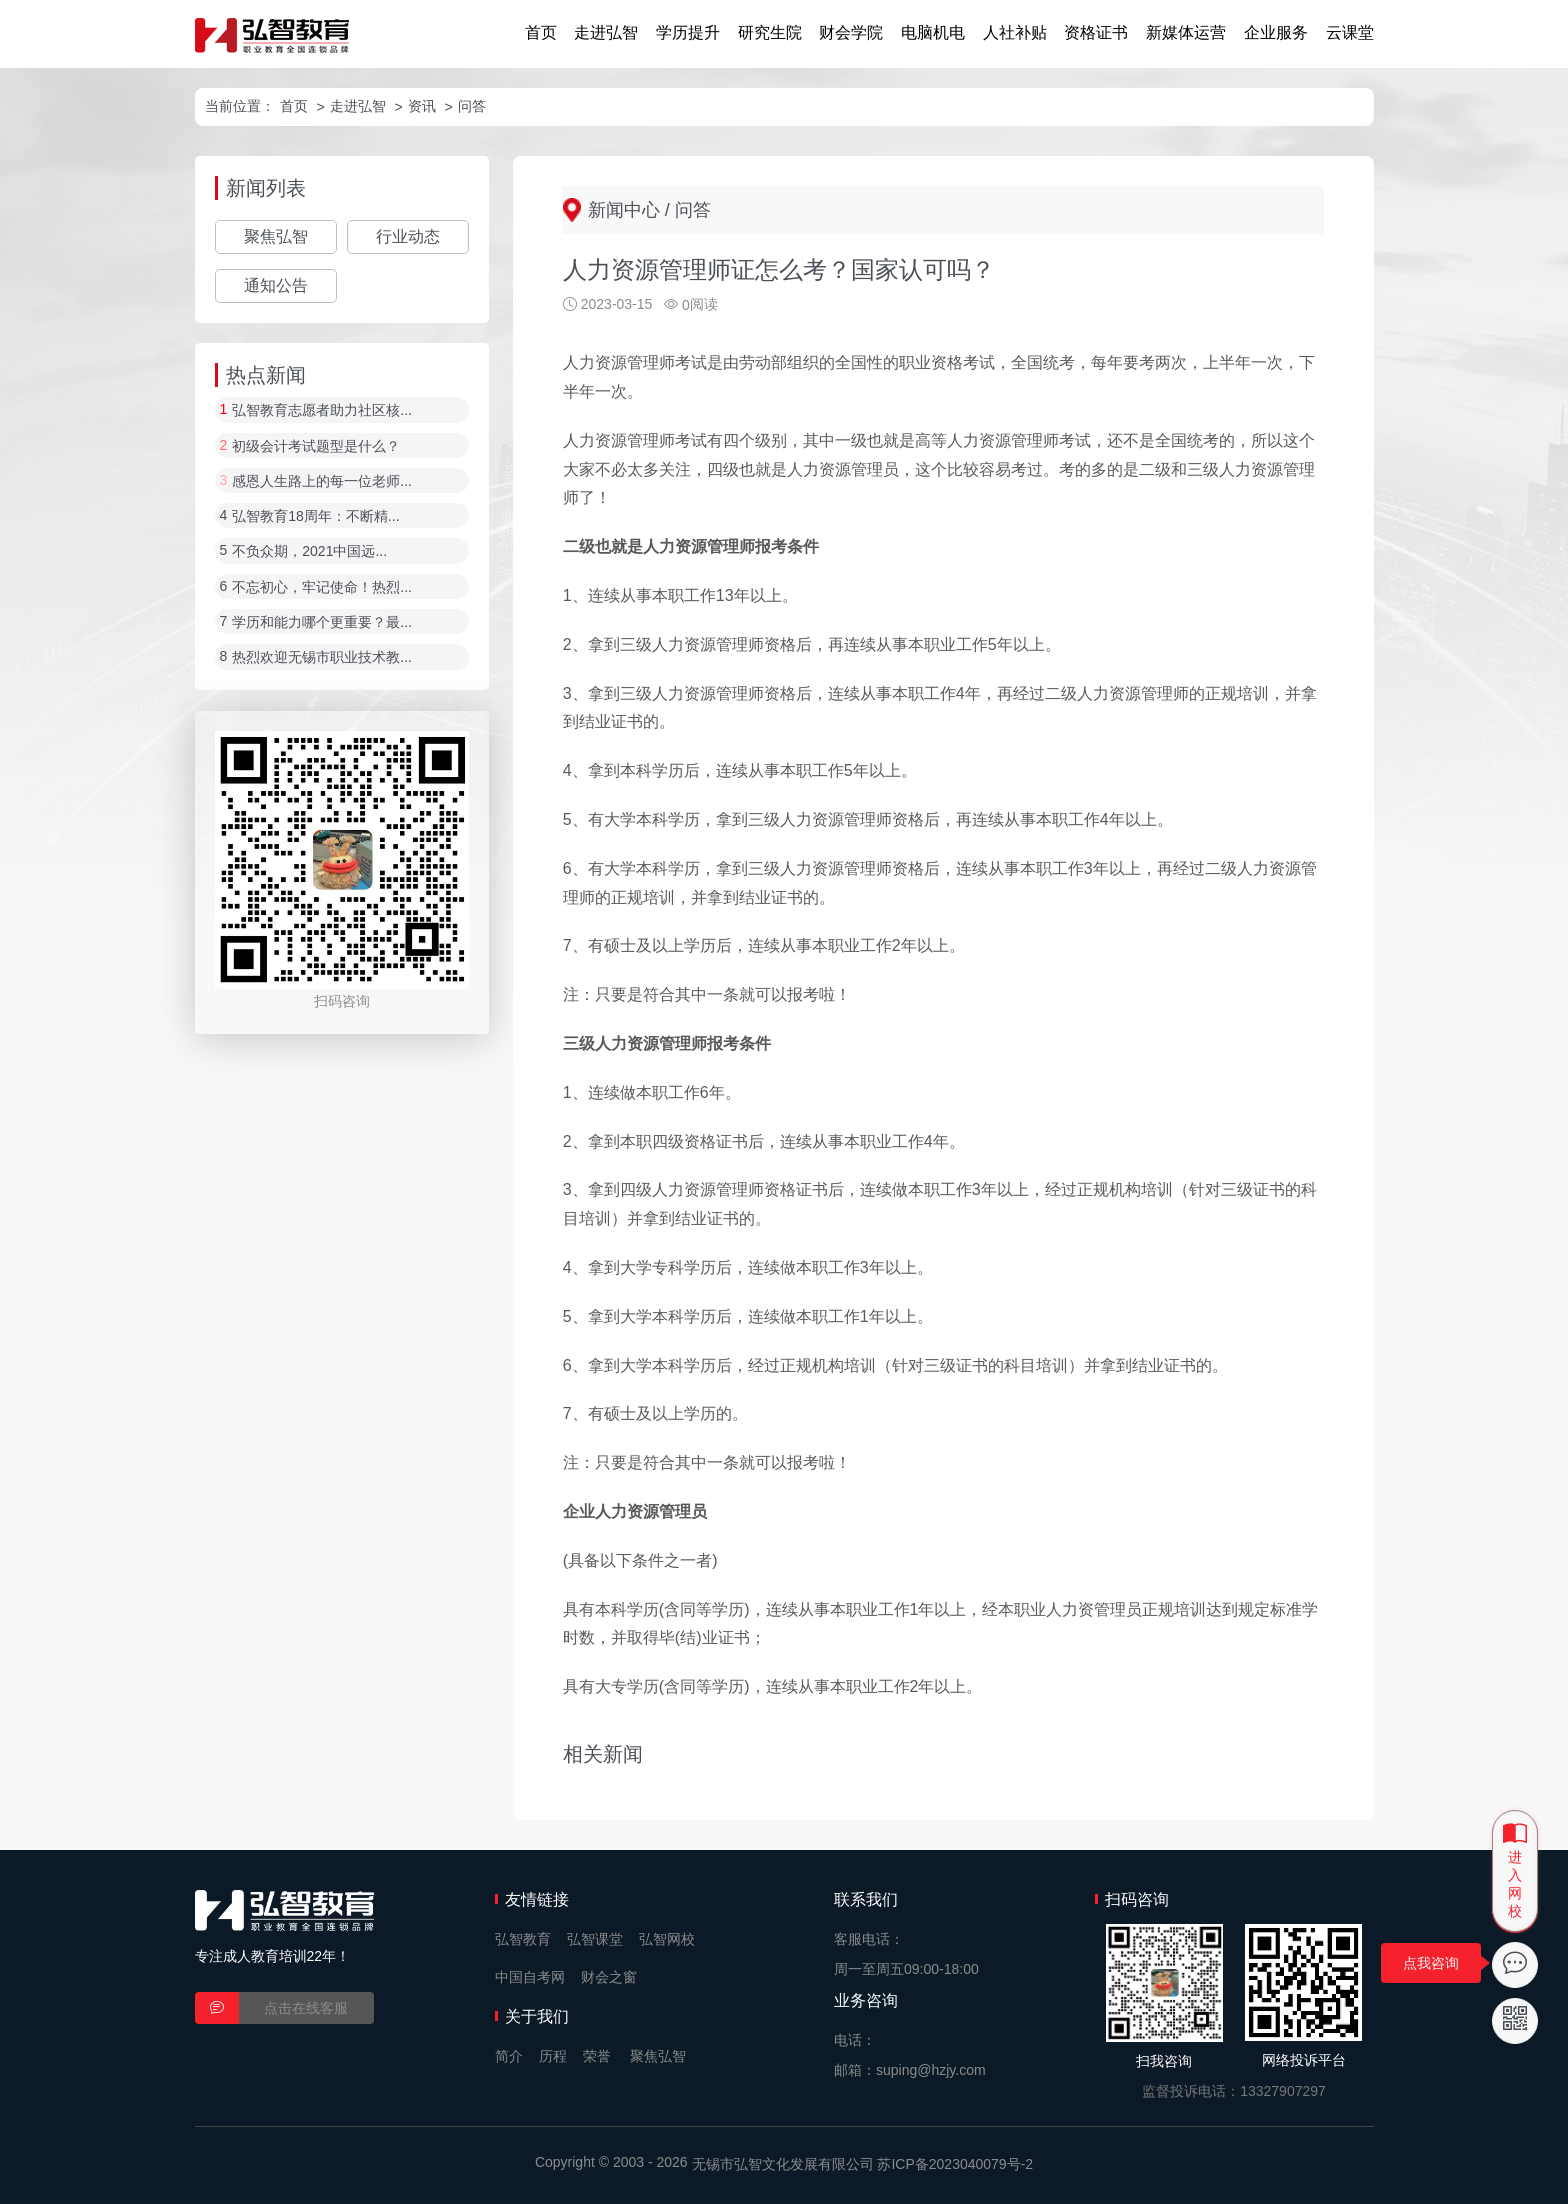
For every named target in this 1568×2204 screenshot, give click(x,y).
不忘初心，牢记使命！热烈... (322, 587)
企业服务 (1276, 32)
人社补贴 (1015, 32)
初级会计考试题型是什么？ (316, 446)
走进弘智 (606, 32)
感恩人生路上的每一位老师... (322, 481)
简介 (509, 2056)
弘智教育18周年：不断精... (315, 516)
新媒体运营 (1186, 32)
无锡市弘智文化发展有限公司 (783, 2164)
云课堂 (1350, 32)
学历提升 (688, 32)
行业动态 (408, 236)
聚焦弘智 (276, 236)
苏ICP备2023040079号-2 (955, 2164)
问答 (472, 106)
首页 (541, 32)
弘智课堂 (595, 1939)
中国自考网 (530, 1977)
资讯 (422, 106)
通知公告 (276, 285)
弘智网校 (667, 1939)
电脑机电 (933, 32)
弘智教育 (523, 1939)
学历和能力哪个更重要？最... (322, 622)
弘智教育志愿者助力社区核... (322, 411)
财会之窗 (609, 1977)
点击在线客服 (306, 2008)
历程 (553, 2056)
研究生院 (770, 32)
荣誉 (597, 2056)
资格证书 (1096, 32)
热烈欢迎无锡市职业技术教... (322, 658)
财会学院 (851, 32)
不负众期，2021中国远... (309, 552)
